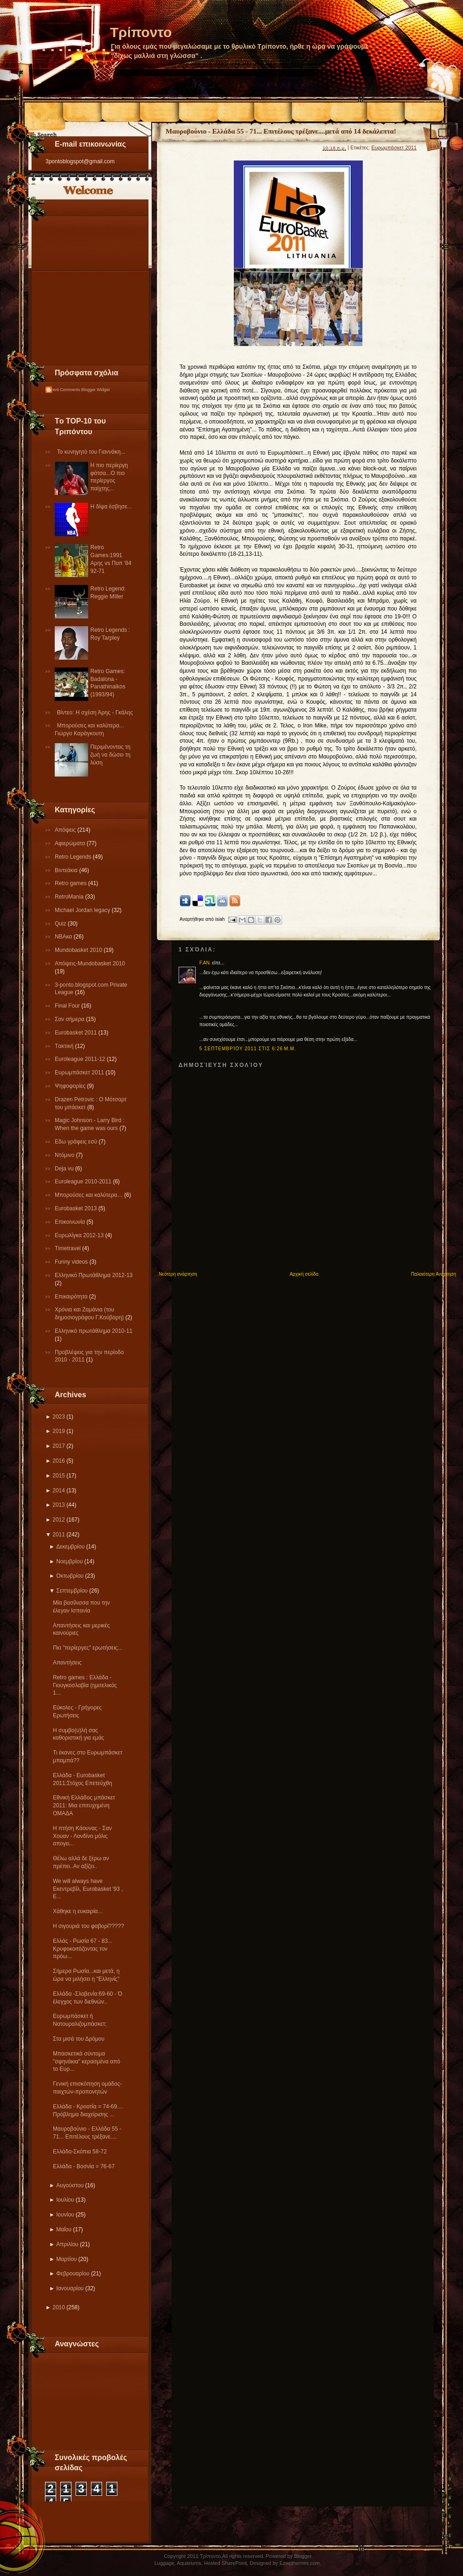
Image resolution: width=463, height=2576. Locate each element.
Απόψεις (66, 830)
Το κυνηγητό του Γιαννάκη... (91, 452)
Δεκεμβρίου (70, 1546)
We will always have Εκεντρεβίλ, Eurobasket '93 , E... (88, 1889)
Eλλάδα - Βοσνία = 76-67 (84, 2166)
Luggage (164, 2563)
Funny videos (72, 1262)
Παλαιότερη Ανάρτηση (433, 1274)
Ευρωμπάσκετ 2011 (80, 1072)
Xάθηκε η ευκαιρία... (78, 1911)
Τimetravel (68, 1248)
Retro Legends (74, 857)
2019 (58, 1431)
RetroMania (70, 896)
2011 (58, 1534)
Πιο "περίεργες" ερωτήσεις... (87, 1648)
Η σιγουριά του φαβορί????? (88, 1926)
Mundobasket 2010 (79, 950)
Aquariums (189, 2563)
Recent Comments (62, 389)
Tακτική (65, 1046)
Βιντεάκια (67, 870)
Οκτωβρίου (70, 1576)
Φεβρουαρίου (73, 2273)
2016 (58, 1461)
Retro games (71, 883)
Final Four (68, 1005)
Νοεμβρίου (69, 1561)
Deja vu (65, 1168)
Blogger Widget (95, 389)
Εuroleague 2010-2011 (84, 1181)
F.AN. (205, 962)
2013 (58, 1505)
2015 (58, 1475)
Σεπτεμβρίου (72, 1590)
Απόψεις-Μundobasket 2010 (90, 963)
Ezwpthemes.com (299, 2563)
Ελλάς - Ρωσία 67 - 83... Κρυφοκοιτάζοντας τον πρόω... (82, 1949)
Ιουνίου (65, 2214)
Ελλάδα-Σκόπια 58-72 (80, 2151)
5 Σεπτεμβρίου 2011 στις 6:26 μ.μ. (247, 1048)
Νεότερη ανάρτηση (178, 1274)
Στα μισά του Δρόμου (78, 2039)
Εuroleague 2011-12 (81, 1059)
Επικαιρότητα (72, 1296)
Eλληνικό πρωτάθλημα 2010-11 (93, 1331)
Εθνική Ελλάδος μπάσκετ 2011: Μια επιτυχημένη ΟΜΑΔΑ (84, 1805)
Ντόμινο (65, 1155)
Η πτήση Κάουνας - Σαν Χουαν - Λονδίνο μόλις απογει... (82, 1836)
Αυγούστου (70, 2185)
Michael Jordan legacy (83, 910)
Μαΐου (63, 2229)
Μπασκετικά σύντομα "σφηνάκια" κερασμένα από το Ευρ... (86, 2061)
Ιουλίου (65, 2200)
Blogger (303, 2556)
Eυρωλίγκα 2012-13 (80, 1235)
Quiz (61, 923)
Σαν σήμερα (70, 1019)
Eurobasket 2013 (76, 1208)
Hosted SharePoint (225, 2563)
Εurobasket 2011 (76, 1032)
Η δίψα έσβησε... (111, 506)
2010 (58, 2307)
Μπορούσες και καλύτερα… (89, 1195)
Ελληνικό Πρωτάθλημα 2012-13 (94, 1275)
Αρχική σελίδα (303, 1274)
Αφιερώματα (71, 843)
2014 (58, 1490)
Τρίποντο (141, 32)
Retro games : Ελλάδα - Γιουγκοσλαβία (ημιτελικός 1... (85, 1685)
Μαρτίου (66, 2259)
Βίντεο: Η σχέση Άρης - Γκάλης (95, 712)
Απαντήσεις (67, 1662)
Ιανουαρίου (70, 2288)
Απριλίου (67, 2244)
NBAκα (64, 936)
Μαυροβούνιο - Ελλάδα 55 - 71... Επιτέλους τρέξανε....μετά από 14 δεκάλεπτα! (281, 131)
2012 (58, 1519)
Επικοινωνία (70, 1222)
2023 (58, 1416)
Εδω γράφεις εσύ (77, 1141)
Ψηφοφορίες (71, 1086)
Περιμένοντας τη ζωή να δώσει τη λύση (110, 755)
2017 (58, 1446)
